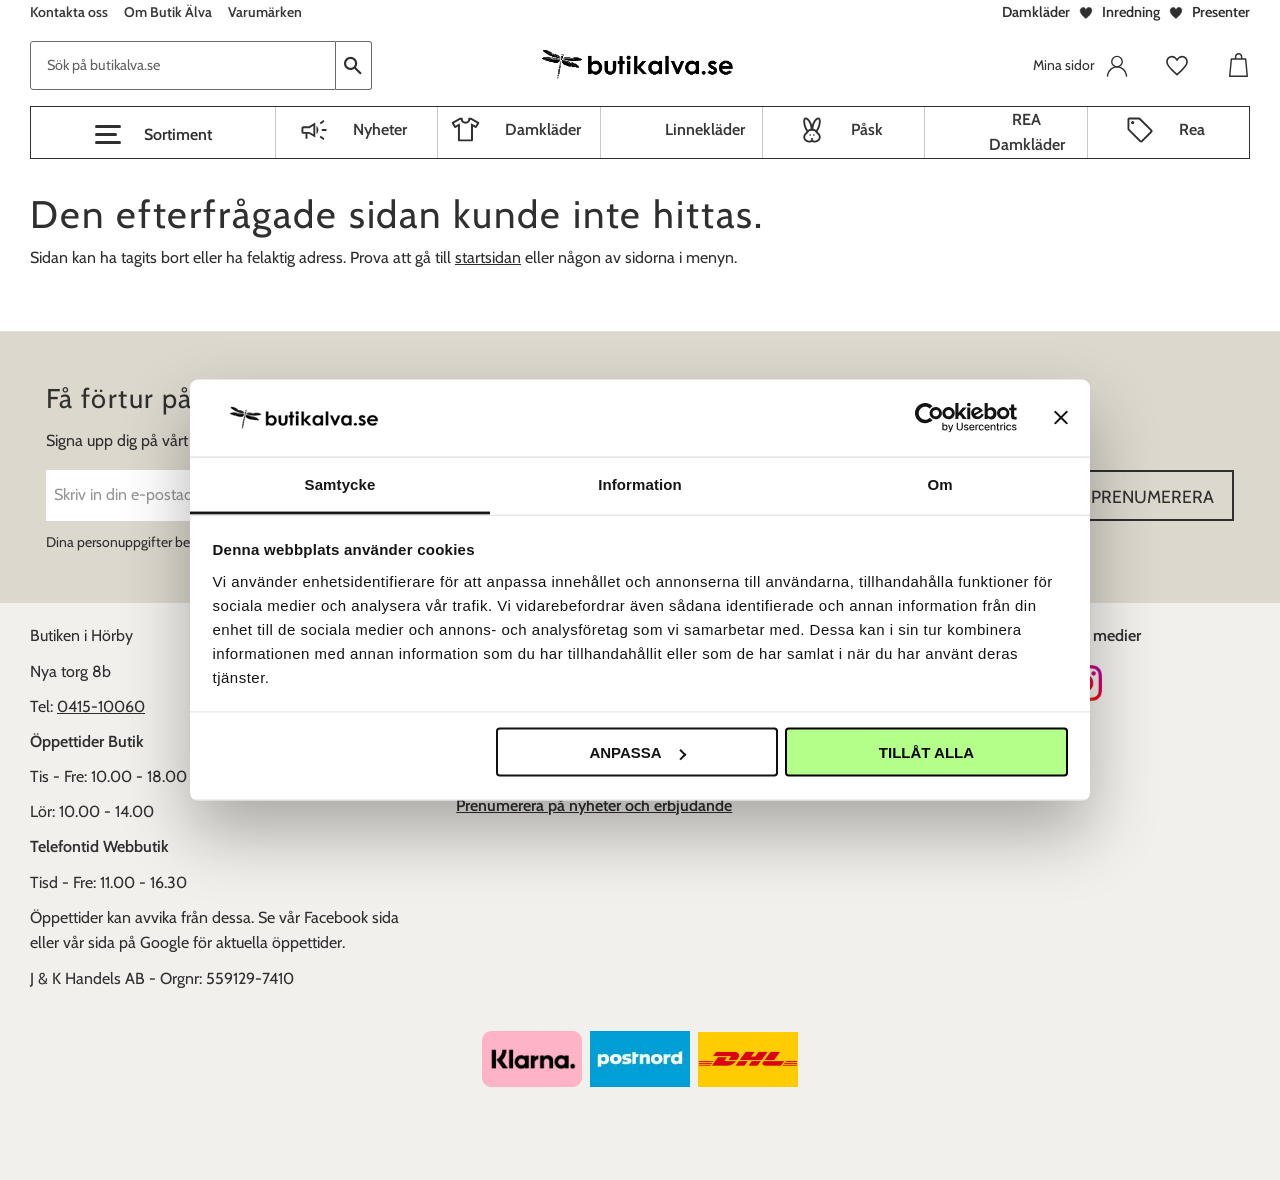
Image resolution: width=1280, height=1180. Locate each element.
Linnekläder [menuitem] (705, 129)
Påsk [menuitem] (867, 129)
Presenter (1221, 12)
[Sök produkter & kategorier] (183, 65)
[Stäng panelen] (1061, 418)
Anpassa (637, 752)
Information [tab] (640, 483)
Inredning (1131, 12)
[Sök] (354, 65)
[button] (153, 135)
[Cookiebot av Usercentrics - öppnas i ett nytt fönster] (929, 418)
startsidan (488, 257)
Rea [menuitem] (1192, 129)
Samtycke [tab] (340, 483)
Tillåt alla (926, 752)
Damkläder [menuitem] (543, 129)
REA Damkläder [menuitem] (1027, 132)
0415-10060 (101, 706)
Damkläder (1036, 12)
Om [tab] (939, 483)
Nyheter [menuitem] (380, 129)
